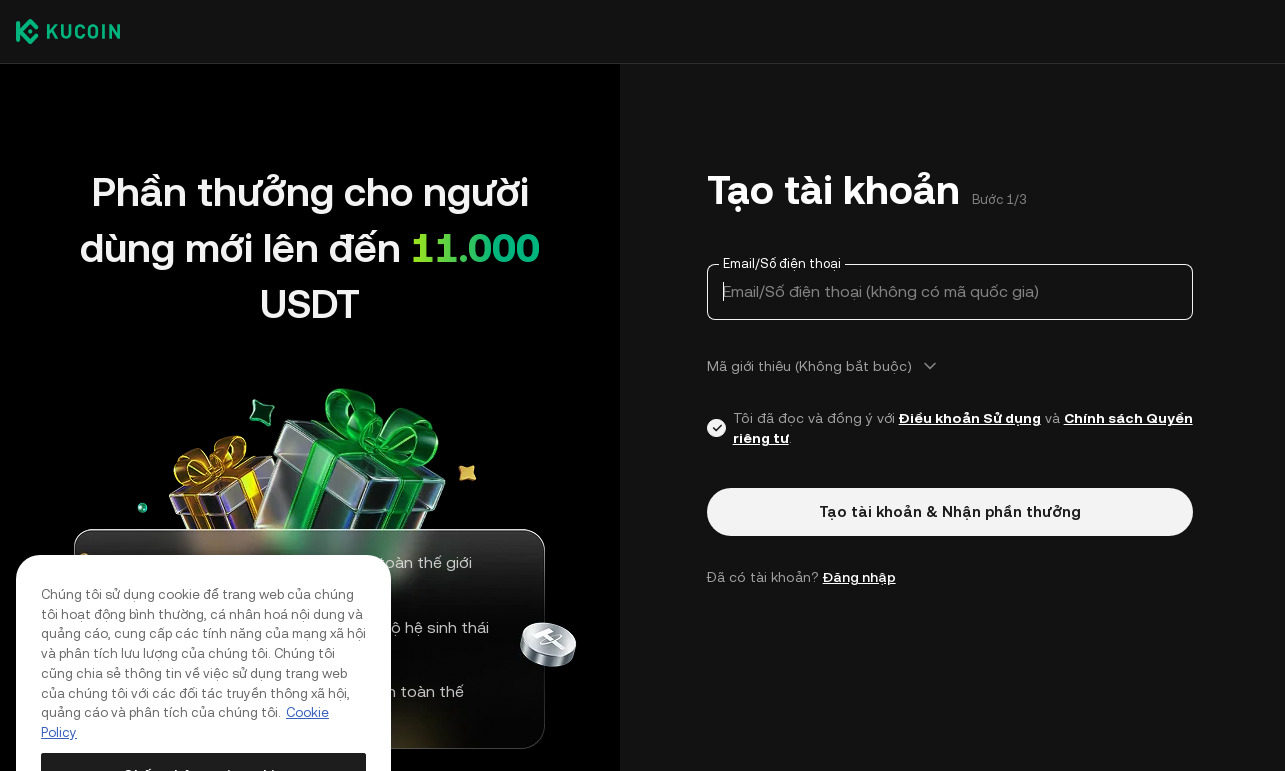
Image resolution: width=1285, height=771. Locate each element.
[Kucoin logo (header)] (68, 31)
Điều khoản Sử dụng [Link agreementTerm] (970, 418)
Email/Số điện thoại (782, 263)
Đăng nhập (859, 577)
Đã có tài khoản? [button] (801, 577)
